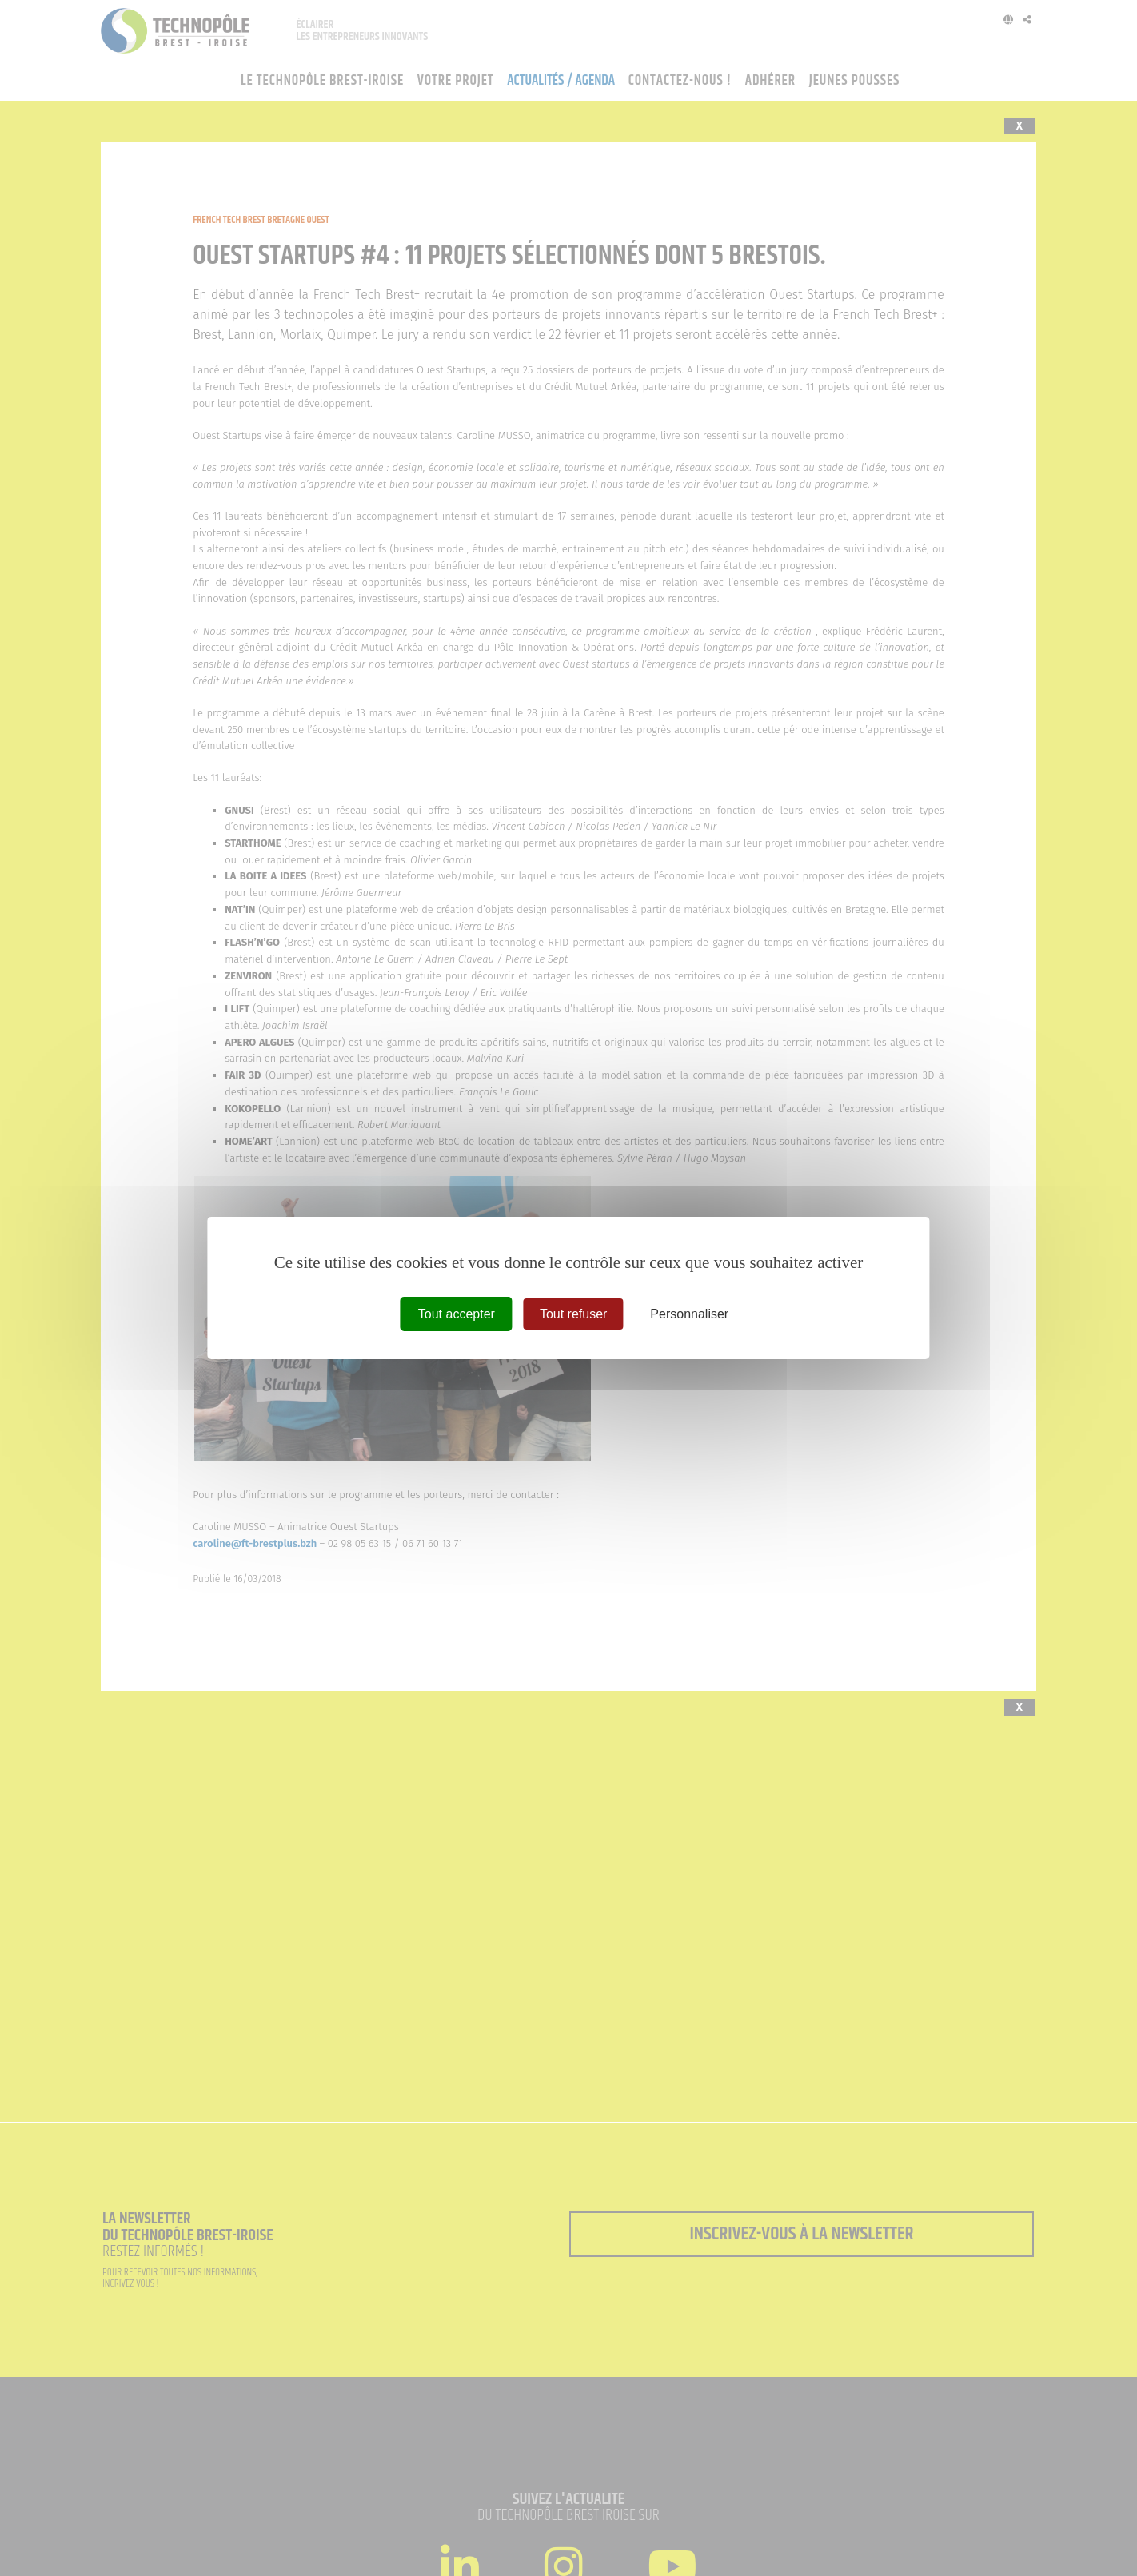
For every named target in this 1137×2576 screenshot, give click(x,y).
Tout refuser (573, 1314)
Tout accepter (456, 1314)
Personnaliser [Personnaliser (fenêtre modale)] (689, 1314)
